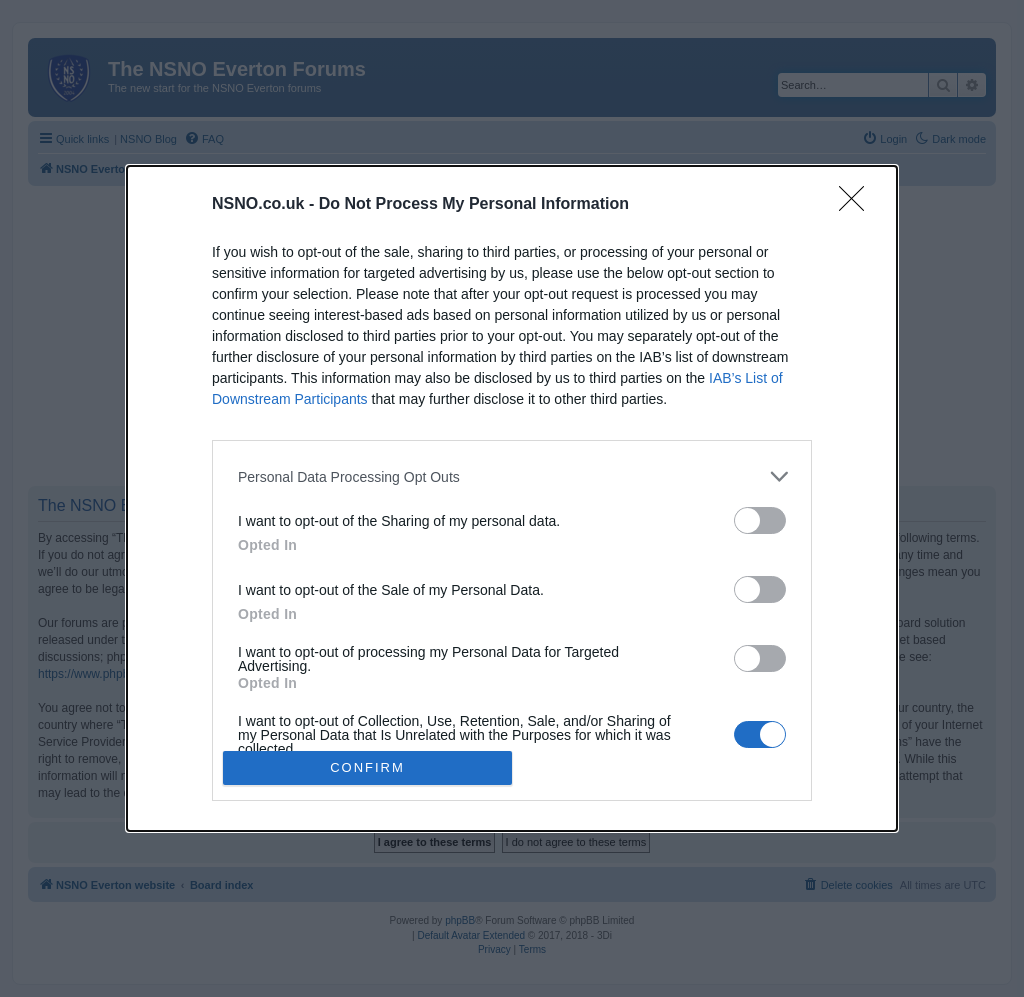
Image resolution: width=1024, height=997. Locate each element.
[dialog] (512, 498)
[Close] (858, 205)
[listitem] (512, 476)
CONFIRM (367, 767)
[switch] (760, 520)
